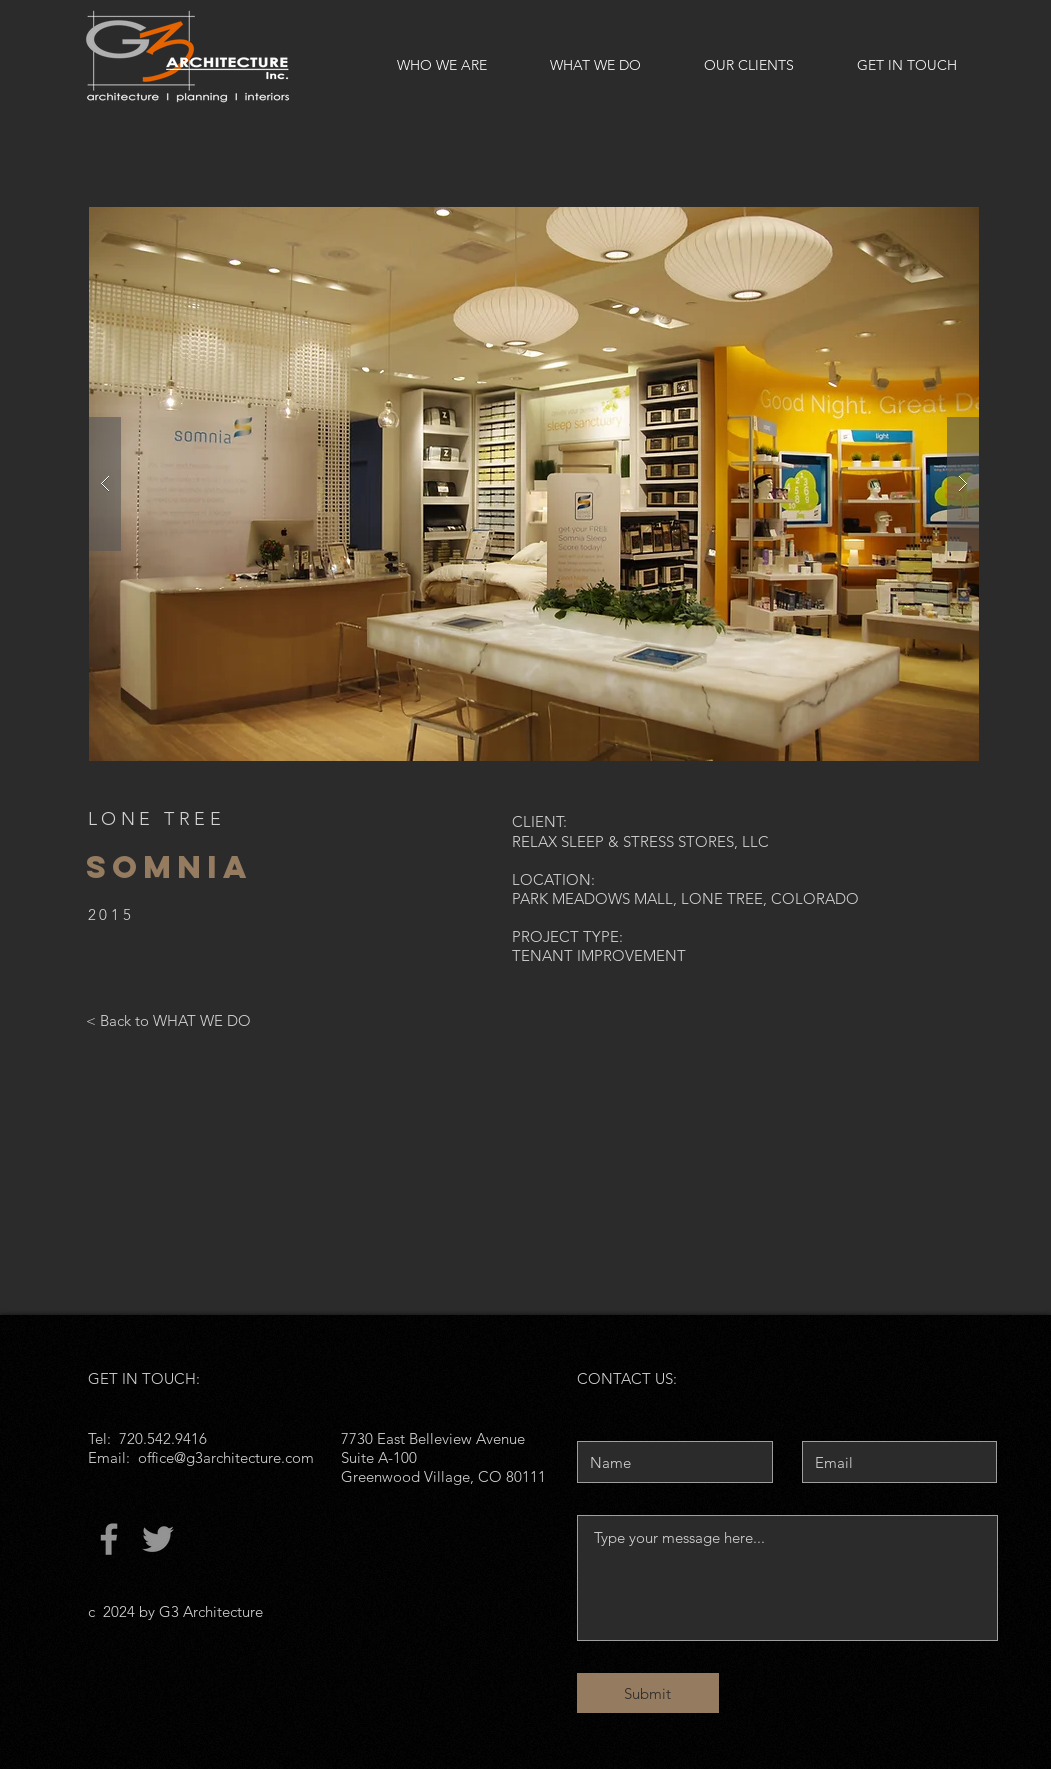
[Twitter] (158, 1539)
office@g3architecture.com (226, 1457)
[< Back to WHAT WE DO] (168, 1020)
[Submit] (648, 1693)
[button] (534, 484)
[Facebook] (109, 1539)
